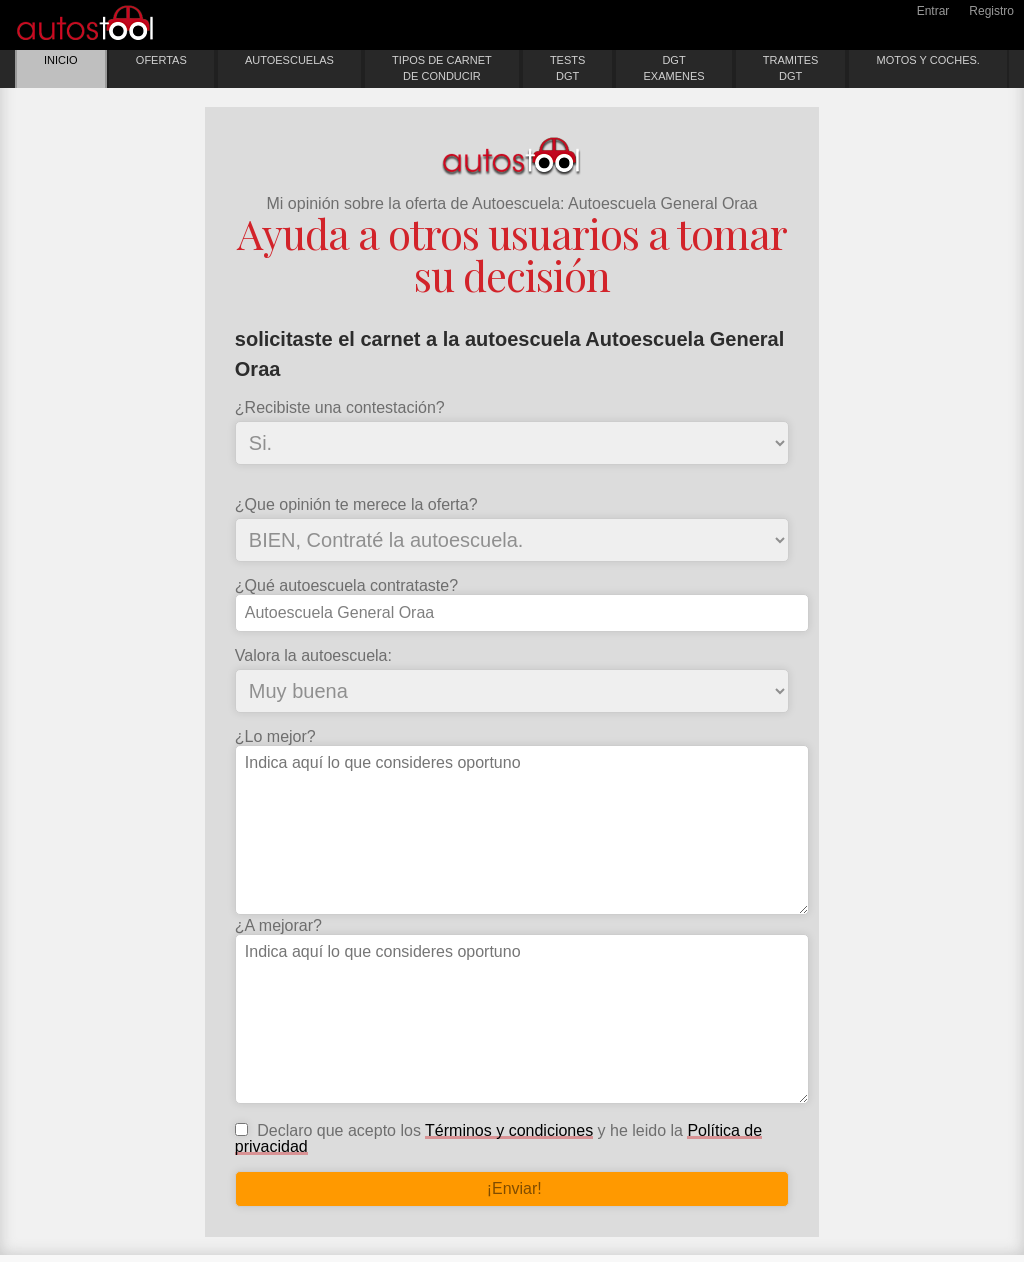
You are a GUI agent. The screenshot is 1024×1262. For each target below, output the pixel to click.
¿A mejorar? (278, 926)
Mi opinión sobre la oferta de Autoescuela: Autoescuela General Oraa (512, 204)
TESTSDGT (567, 68)
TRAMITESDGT (791, 68)
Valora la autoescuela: (313, 656)
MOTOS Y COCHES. (928, 60)
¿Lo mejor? (275, 737)
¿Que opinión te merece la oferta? (356, 505)
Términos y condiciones (509, 1130)
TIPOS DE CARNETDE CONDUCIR (442, 68)
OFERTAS (161, 60)
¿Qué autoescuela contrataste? (346, 586)
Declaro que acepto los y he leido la (498, 1139)
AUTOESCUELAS (289, 60)
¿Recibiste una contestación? (340, 408)
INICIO (61, 60)
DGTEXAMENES (673, 68)
